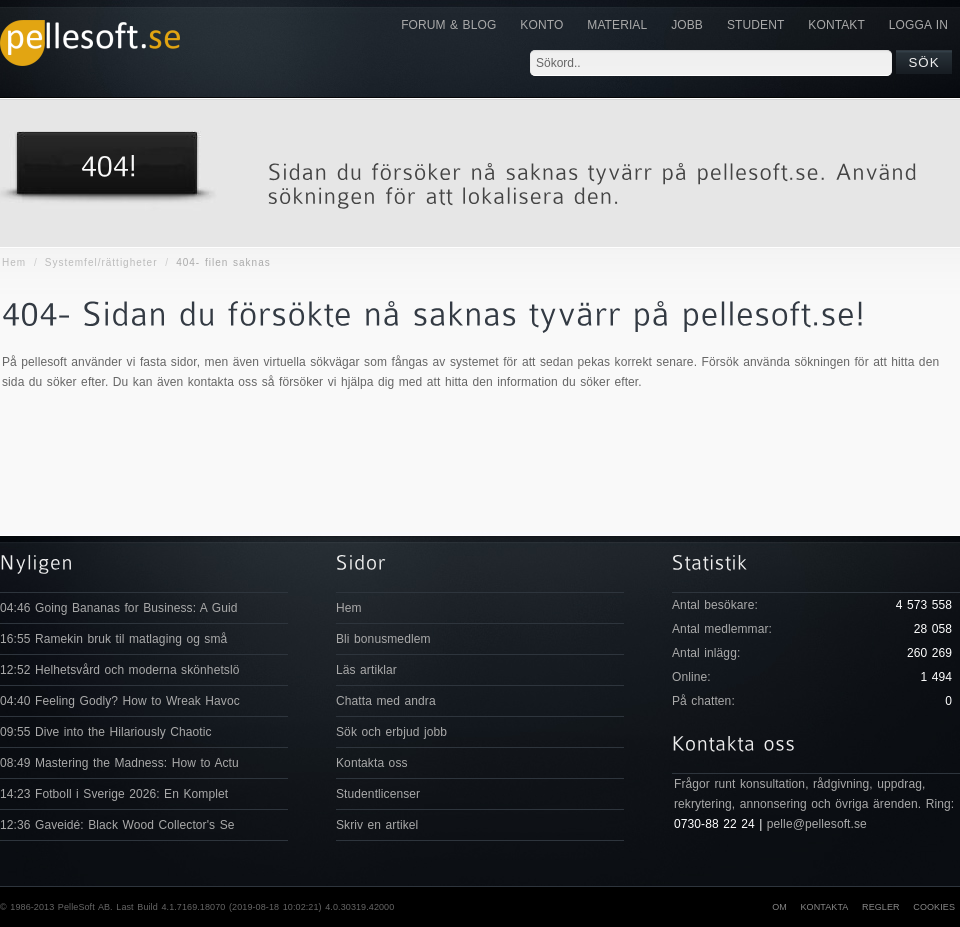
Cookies (934, 907)
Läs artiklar (366, 670)
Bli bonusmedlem (383, 639)
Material (617, 25)
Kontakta (824, 907)
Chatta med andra (386, 701)
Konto (541, 25)
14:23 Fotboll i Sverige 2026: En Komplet (114, 794)
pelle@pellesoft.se (817, 824)
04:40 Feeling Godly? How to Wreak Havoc (120, 701)
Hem (14, 262)
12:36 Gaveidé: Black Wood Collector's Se (117, 825)
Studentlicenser (378, 794)
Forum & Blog (448, 25)
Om (779, 907)
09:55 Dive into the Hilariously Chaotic (106, 732)
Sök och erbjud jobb (391, 732)
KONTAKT (836, 25)
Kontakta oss (372, 763)
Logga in (918, 25)
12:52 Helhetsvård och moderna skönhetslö (119, 670)
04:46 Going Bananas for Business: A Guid (118, 608)
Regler (881, 907)
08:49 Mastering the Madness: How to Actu (119, 763)
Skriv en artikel (377, 825)
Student (755, 25)
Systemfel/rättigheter (101, 262)
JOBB (687, 25)
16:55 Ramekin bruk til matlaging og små (113, 639)
